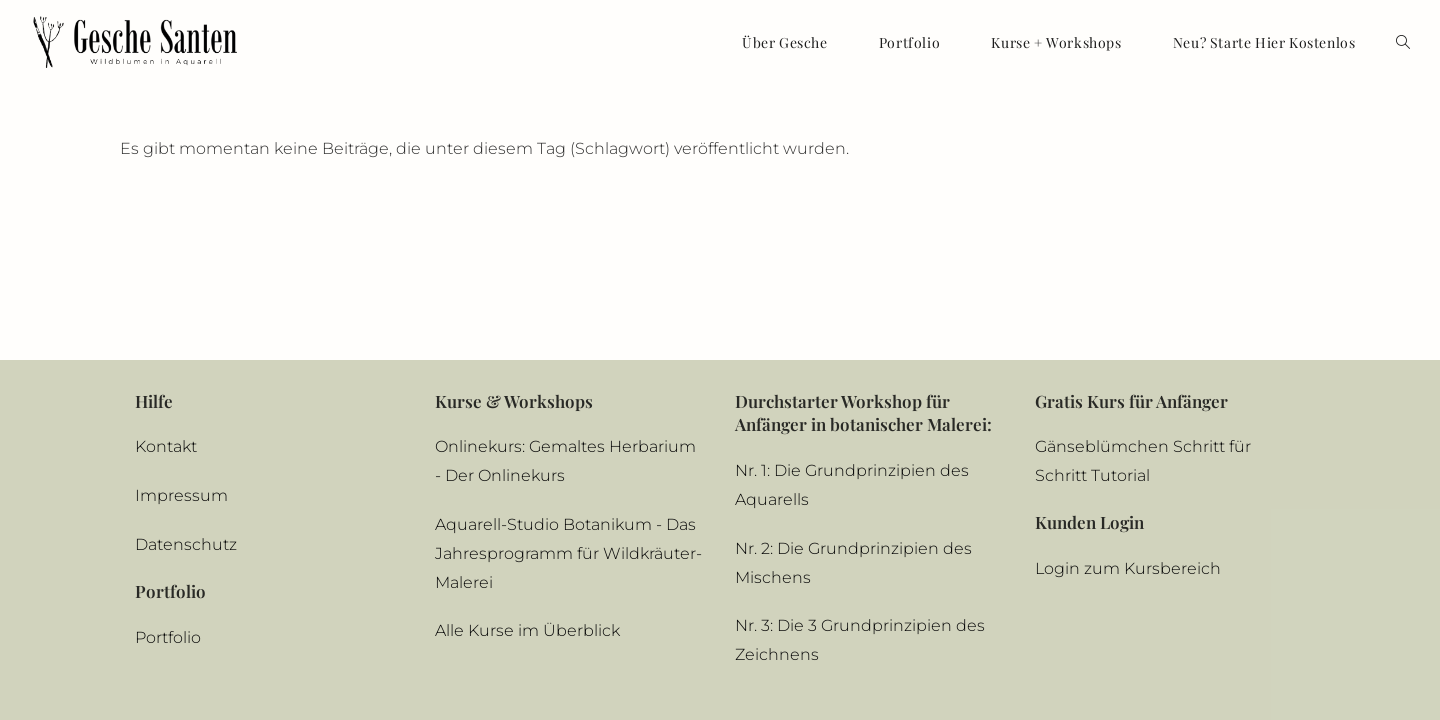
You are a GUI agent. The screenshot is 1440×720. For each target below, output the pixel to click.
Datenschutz (186, 418)
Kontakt (166, 321)
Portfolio (168, 511)
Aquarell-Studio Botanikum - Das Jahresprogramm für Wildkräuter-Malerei (568, 427)
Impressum (181, 369)
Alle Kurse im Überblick (527, 505)
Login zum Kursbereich (1128, 442)
